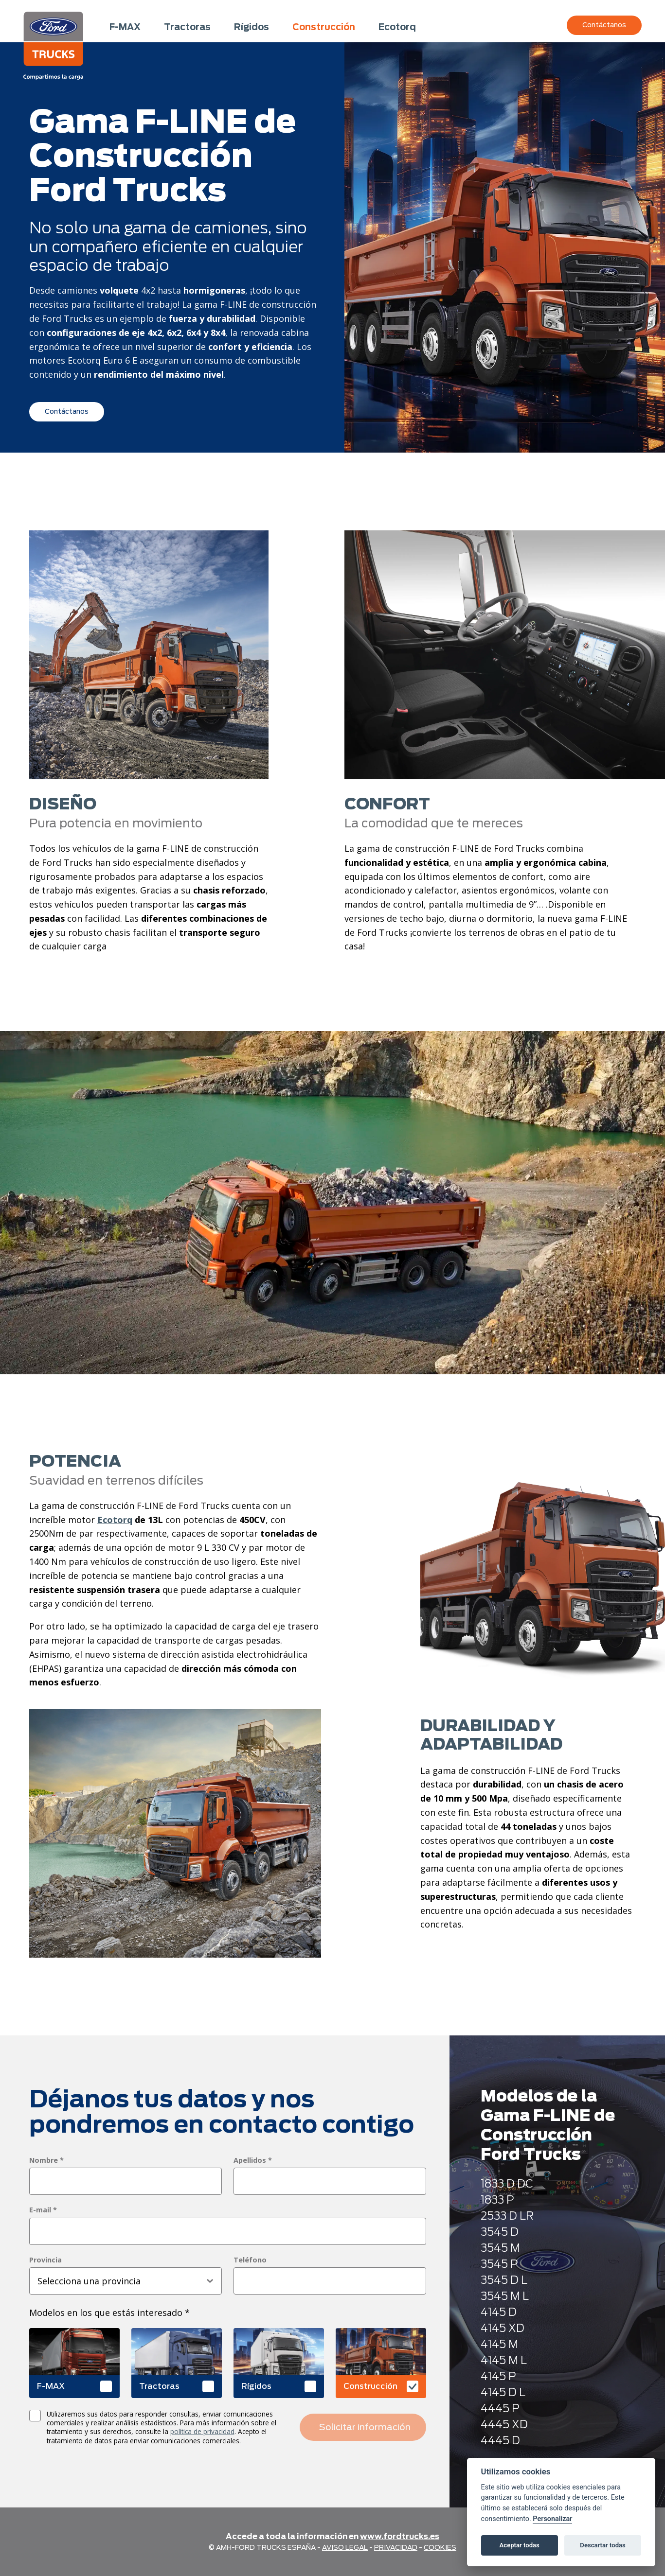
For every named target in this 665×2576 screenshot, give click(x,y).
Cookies (440, 2547)
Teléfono (250, 2260)
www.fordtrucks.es (399, 2536)
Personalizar (552, 2519)
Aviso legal (345, 2547)
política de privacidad (202, 2431)
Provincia (45, 2260)
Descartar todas (603, 2545)
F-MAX (125, 27)
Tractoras (187, 27)
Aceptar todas (519, 2545)
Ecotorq (397, 27)
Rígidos (251, 27)
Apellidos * (253, 2160)
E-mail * (43, 2210)
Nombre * (46, 2160)
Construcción (323, 27)
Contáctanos (604, 25)
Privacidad (395, 2547)
